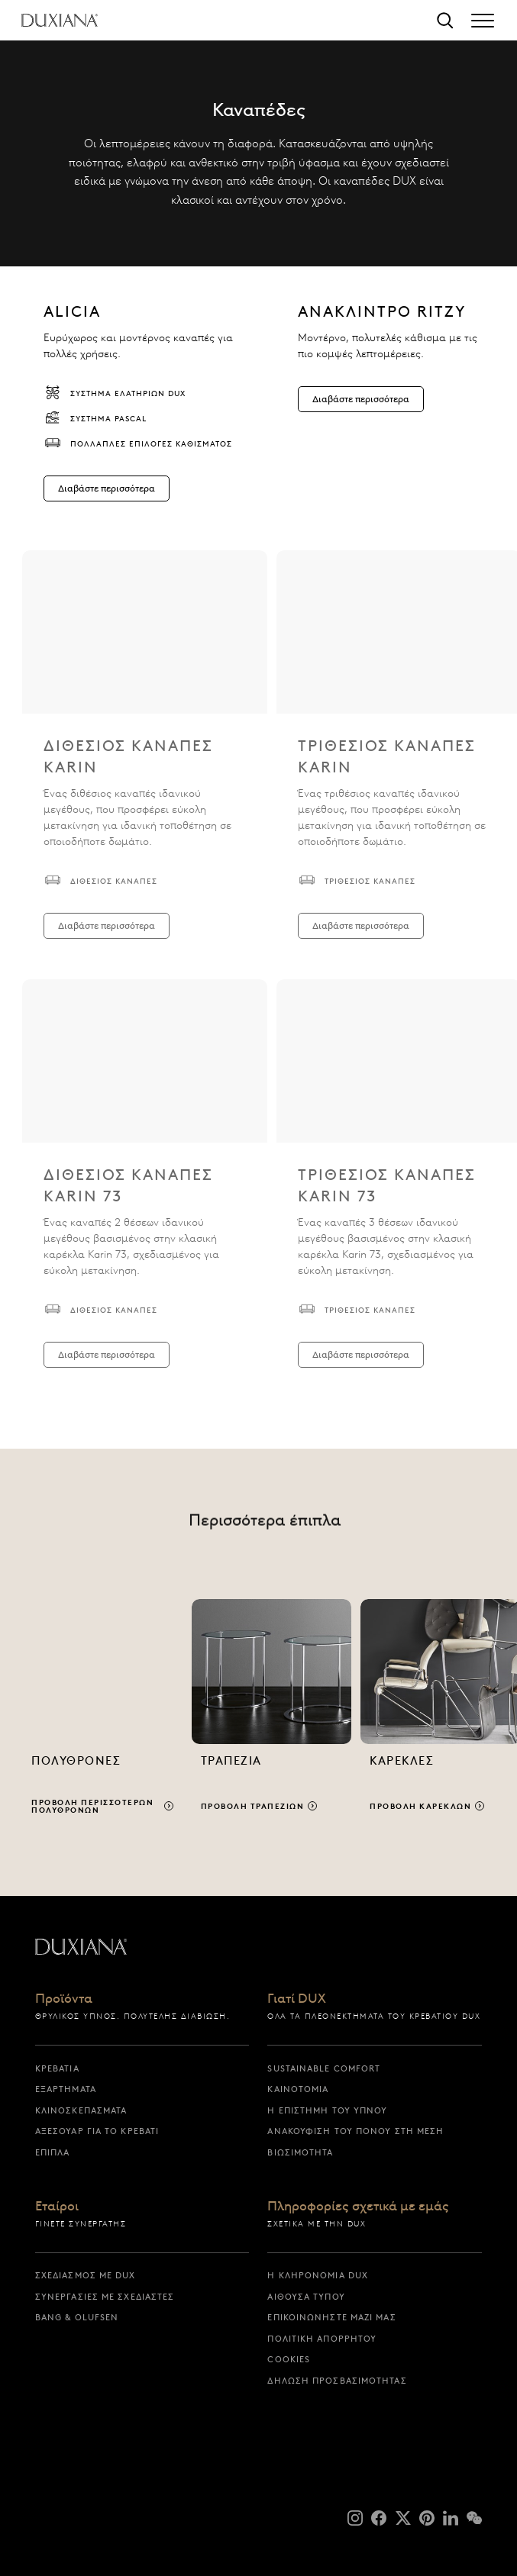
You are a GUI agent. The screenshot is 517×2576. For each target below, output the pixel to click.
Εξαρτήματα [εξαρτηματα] (65, 2089)
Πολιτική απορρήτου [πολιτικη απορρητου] (321, 2338)
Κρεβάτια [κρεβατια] (57, 2068)
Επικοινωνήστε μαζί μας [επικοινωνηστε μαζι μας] (331, 2317)
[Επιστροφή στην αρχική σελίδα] (59, 20)
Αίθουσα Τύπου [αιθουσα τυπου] (305, 2296)
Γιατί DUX (296, 1999)
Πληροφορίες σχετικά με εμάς (358, 2206)
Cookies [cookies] (288, 2359)
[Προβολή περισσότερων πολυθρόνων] (102, 1714)
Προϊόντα (63, 1999)
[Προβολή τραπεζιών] (272, 1714)
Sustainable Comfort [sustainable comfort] (323, 2068)
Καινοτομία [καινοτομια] (297, 2089)
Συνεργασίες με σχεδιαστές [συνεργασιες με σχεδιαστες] (105, 2296)
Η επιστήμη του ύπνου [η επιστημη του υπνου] (327, 2110)
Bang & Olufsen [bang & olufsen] (76, 2317)
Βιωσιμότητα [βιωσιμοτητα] (300, 2152)
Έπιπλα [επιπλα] (52, 2152)
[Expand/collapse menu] (483, 20)
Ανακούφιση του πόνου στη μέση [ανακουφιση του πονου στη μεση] (355, 2131)
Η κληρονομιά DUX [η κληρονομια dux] (317, 2275)
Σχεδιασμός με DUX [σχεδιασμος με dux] (85, 2275)
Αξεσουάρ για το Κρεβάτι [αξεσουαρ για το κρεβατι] (97, 2131)
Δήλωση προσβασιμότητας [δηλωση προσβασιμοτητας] (336, 2380)
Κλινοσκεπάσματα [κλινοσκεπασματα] (81, 2110)
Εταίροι (57, 2206)
